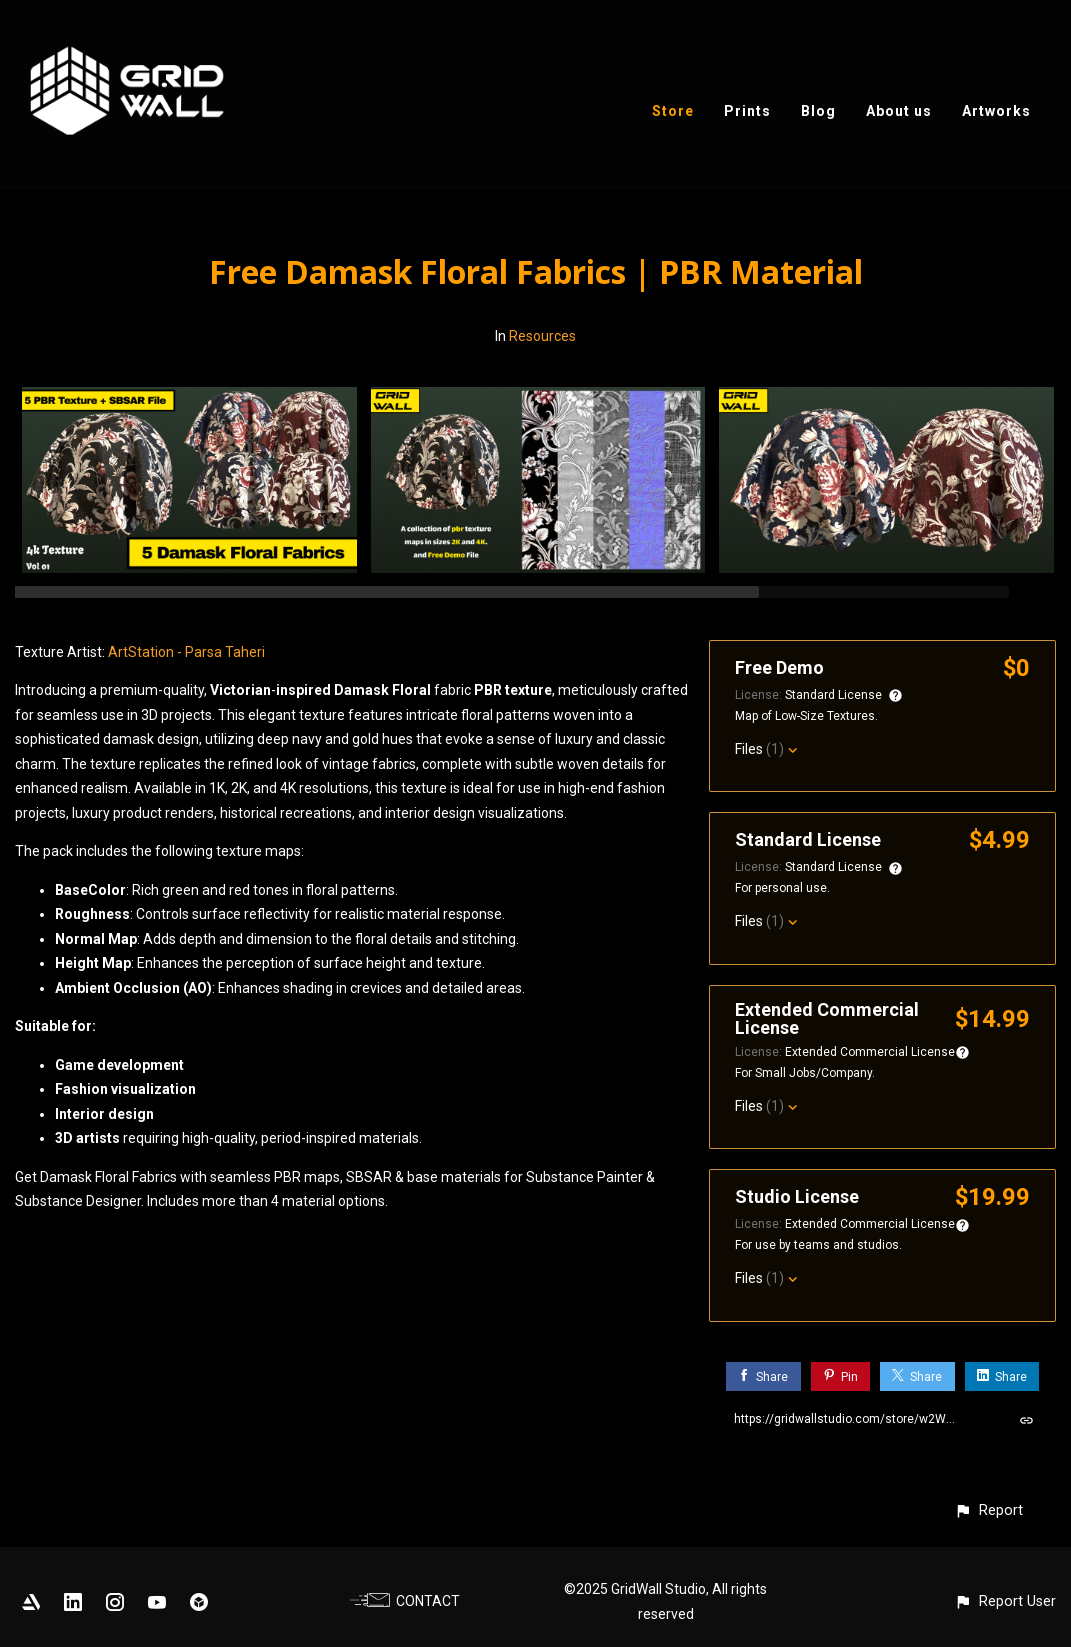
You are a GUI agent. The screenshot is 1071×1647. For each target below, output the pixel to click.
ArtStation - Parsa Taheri (186, 652)
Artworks (996, 111)
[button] (988, 1510)
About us (899, 111)
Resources (542, 336)
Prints (747, 111)
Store (673, 111)
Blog (818, 111)
